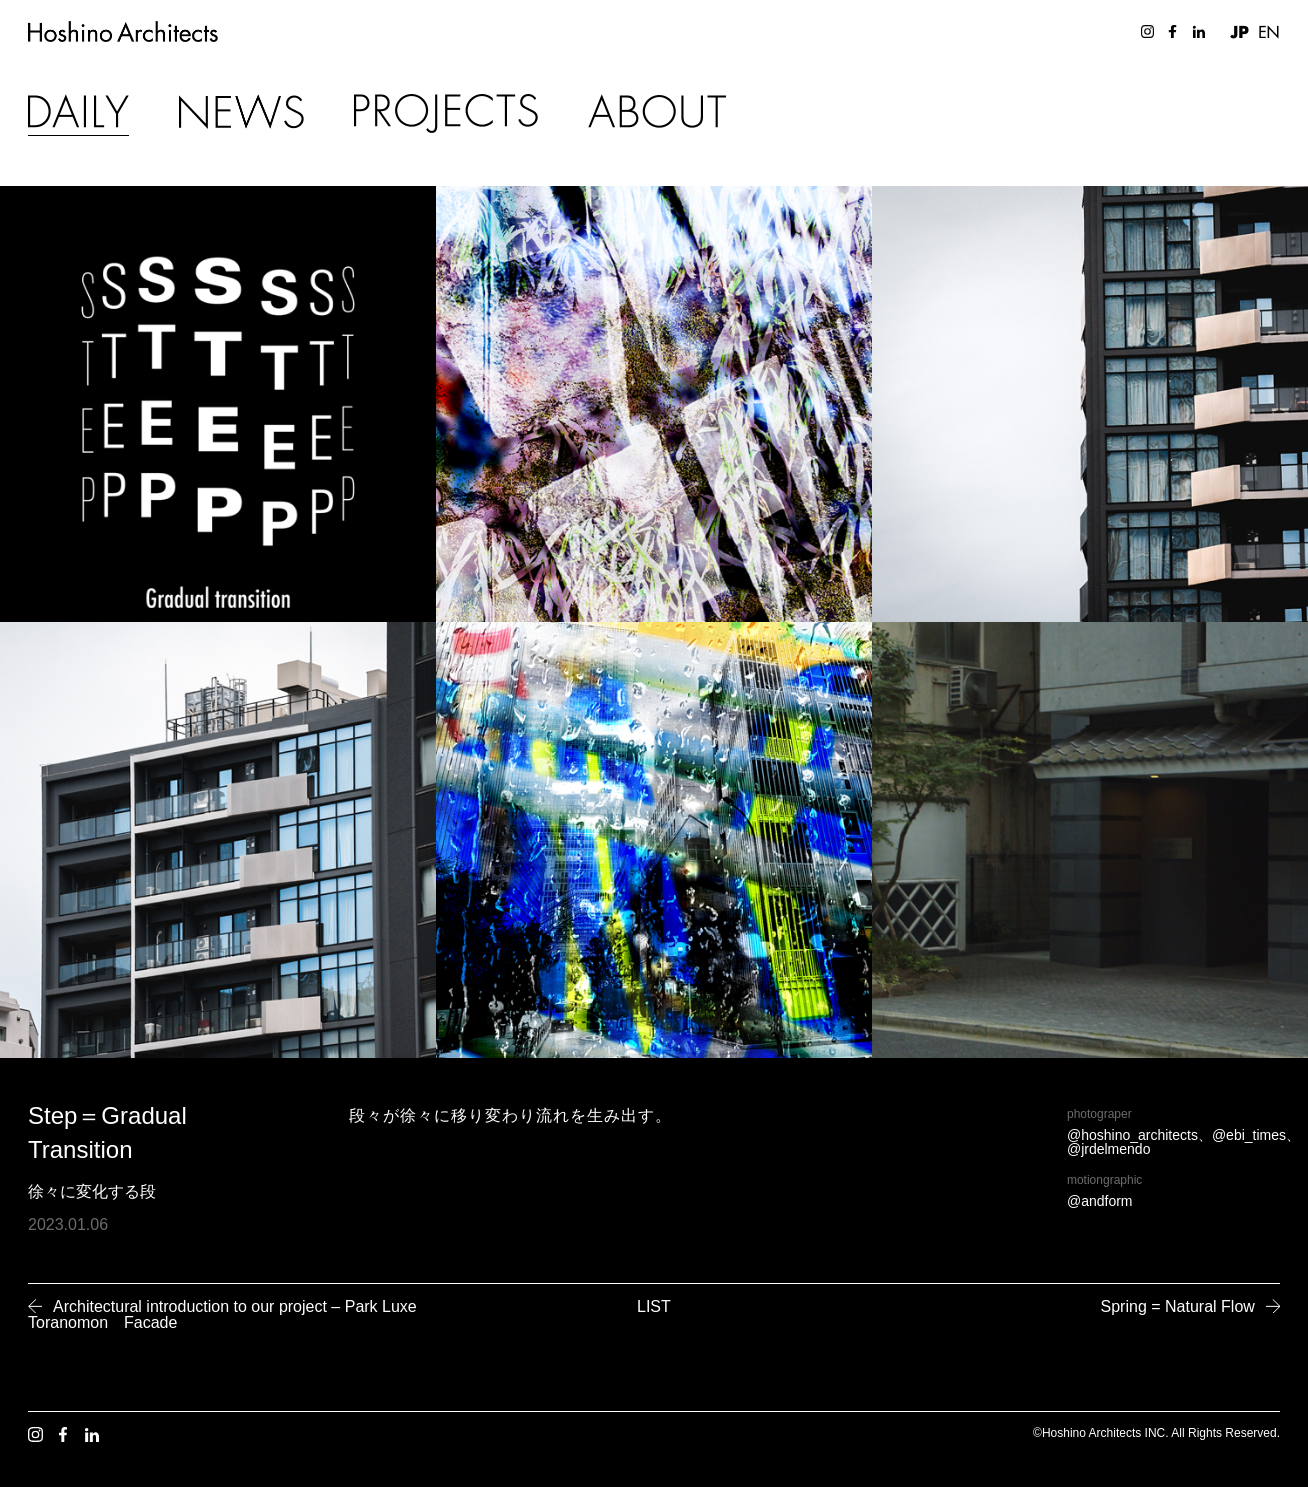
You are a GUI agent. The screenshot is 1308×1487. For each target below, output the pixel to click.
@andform (1100, 1201)
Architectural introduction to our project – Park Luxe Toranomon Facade (222, 1314)
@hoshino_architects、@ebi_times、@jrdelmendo (1183, 1142)
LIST (654, 1306)
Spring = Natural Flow (1178, 1306)
